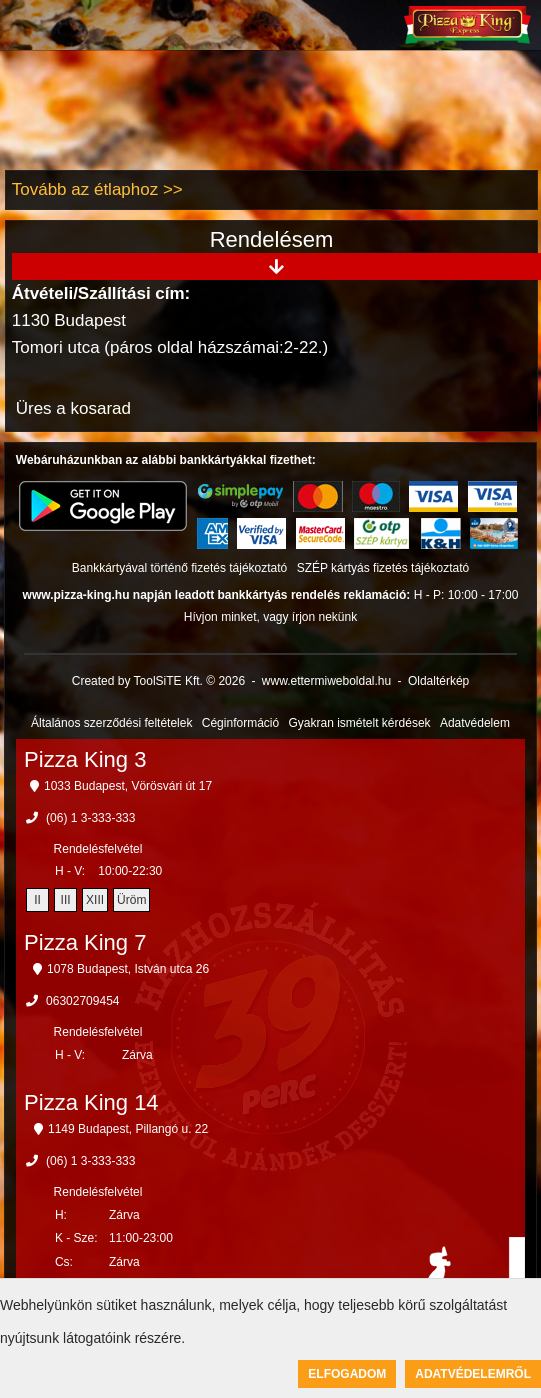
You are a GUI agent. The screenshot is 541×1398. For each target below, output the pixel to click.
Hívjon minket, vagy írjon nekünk (270, 617)
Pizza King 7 (85, 942)
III (66, 900)
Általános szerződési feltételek (111, 723)
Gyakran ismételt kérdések (360, 723)
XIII (95, 900)
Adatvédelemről (473, 1374)
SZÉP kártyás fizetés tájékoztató (383, 568)
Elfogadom (347, 1374)
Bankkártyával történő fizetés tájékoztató (179, 568)
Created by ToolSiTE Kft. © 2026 (158, 681)
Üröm (131, 900)
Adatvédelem (475, 723)
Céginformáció (240, 723)
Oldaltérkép (438, 681)
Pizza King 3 (85, 759)
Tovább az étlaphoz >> (97, 189)
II (37, 900)
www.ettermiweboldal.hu (326, 681)
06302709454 (82, 1001)
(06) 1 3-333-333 (90, 818)
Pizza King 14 (91, 1102)
